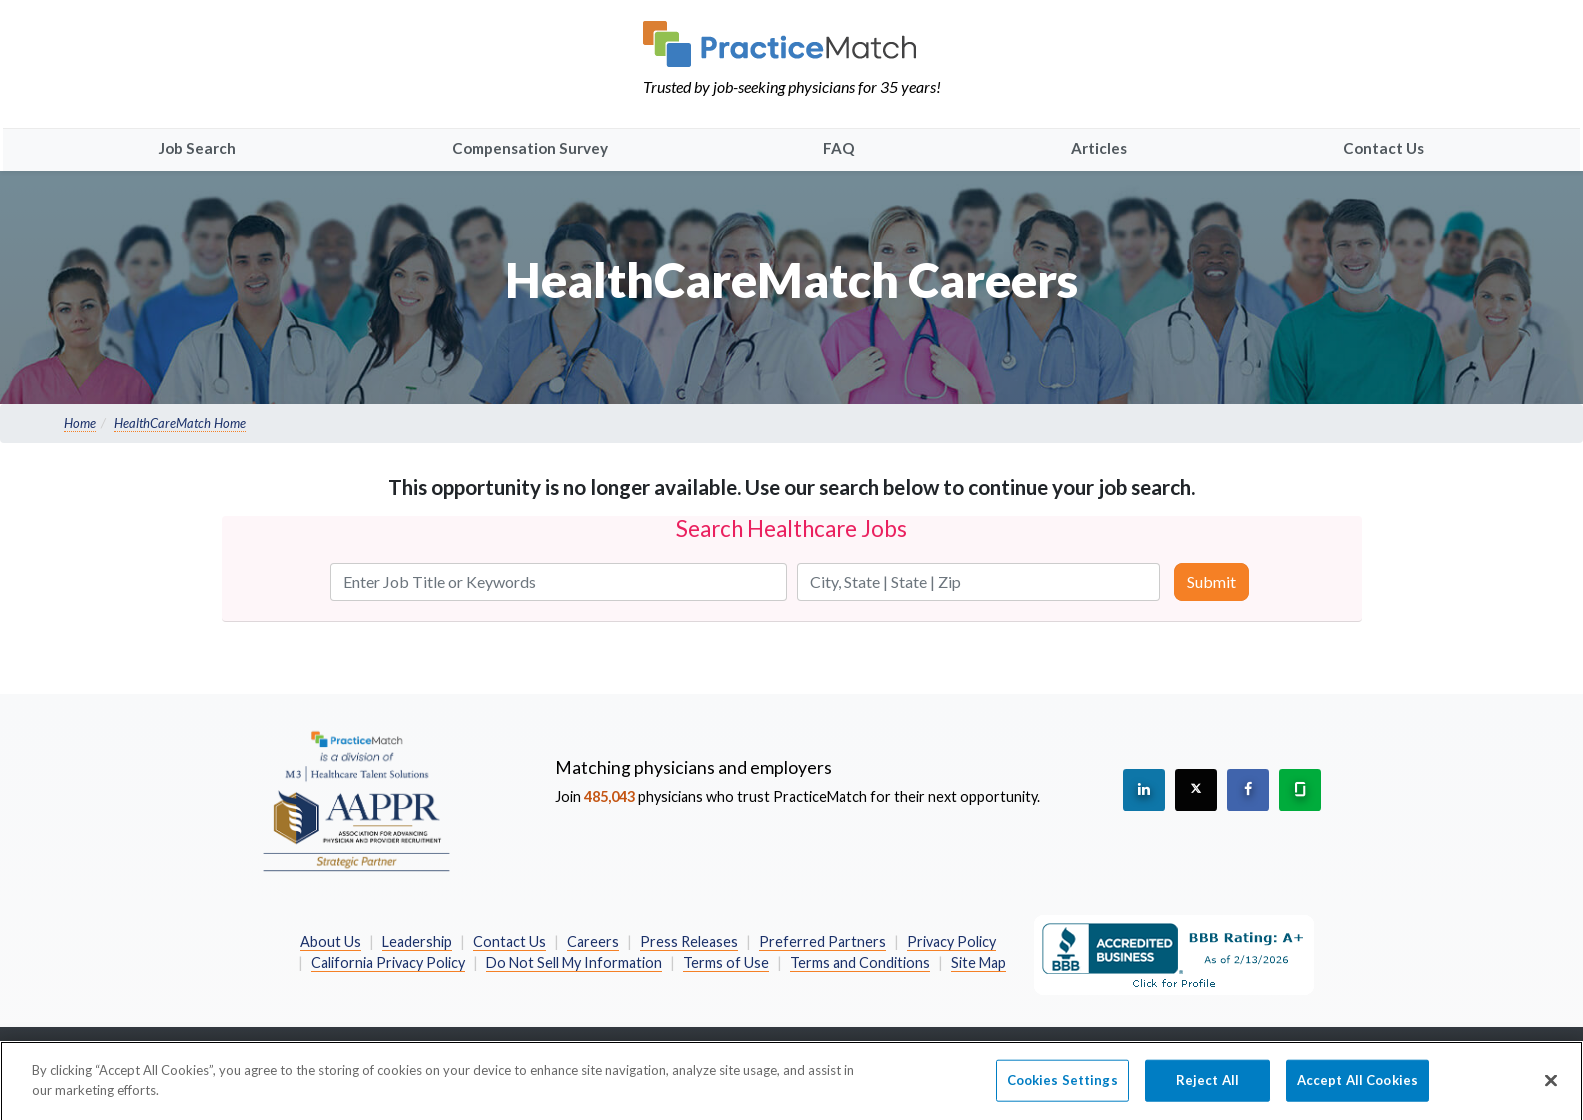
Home (80, 423)
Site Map (978, 962)
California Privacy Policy (388, 962)
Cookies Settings (1062, 1088)
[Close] (1551, 1089)
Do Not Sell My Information (574, 962)
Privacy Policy (951, 941)
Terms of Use (726, 962)
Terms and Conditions (860, 962)
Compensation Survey (530, 148)
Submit (1211, 581)
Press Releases (689, 941)
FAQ (839, 148)
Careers (593, 941)
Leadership (417, 941)
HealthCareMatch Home (180, 423)
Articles (1099, 148)
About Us (330, 941)
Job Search (197, 148)
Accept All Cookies (1357, 1088)
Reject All (1207, 1088)
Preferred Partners (822, 941)
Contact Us (1383, 148)
